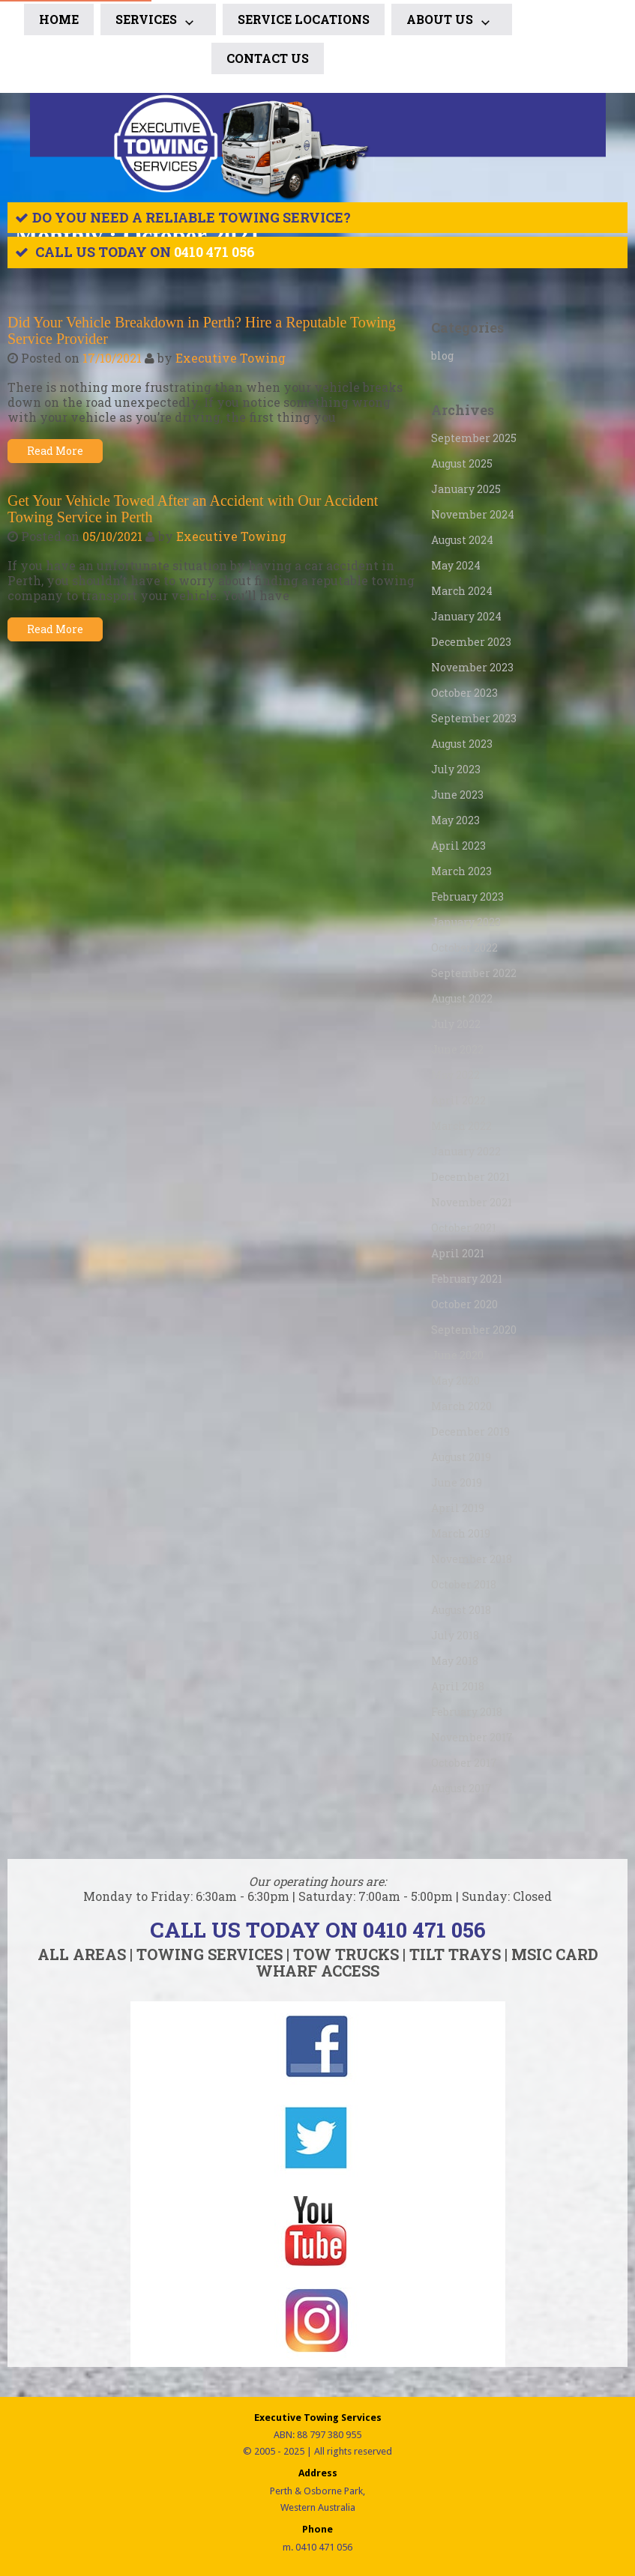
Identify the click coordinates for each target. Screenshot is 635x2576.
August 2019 (461, 1457)
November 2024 (472, 514)
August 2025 (462, 463)
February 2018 (466, 1712)
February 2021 (466, 1279)
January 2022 (466, 1151)
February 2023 (467, 896)
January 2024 (466, 616)
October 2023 (464, 693)
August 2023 (462, 744)
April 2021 (457, 1253)
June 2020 (457, 1355)
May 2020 (455, 1380)
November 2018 (471, 1559)
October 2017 (464, 1763)
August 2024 (462, 540)
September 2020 (474, 1329)
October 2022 (464, 947)
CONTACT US (267, 58)
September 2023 (474, 718)
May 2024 (456, 565)
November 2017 (472, 1737)
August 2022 (462, 998)
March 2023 (461, 871)
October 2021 (463, 1228)
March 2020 (461, 1406)
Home (59, 19)
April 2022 (458, 1100)
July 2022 (456, 1024)
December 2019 (470, 1431)
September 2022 (474, 973)
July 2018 (455, 1635)
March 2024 (462, 591)
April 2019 (457, 1508)
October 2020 (464, 1304)
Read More (55, 451)
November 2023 (472, 667)
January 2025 (466, 489)
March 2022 (461, 1126)
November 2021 (471, 1202)
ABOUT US (451, 22)
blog (442, 355)
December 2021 (470, 1177)
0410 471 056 (214, 252)
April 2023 (458, 845)
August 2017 (461, 1788)
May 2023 (455, 820)
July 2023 (456, 769)
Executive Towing (230, 358)
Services (158, 22)
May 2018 (454, 1661)
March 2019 (460, 1533)
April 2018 (457, 1686)
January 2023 (466, 922)
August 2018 (461, 1610)
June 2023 (457, 794)
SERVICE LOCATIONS (304, 19)
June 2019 (456, 1482)
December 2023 (471, 642)
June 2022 (457, 1049)
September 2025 (474, 438)
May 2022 (455, 1075)
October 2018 (463, 1584)
